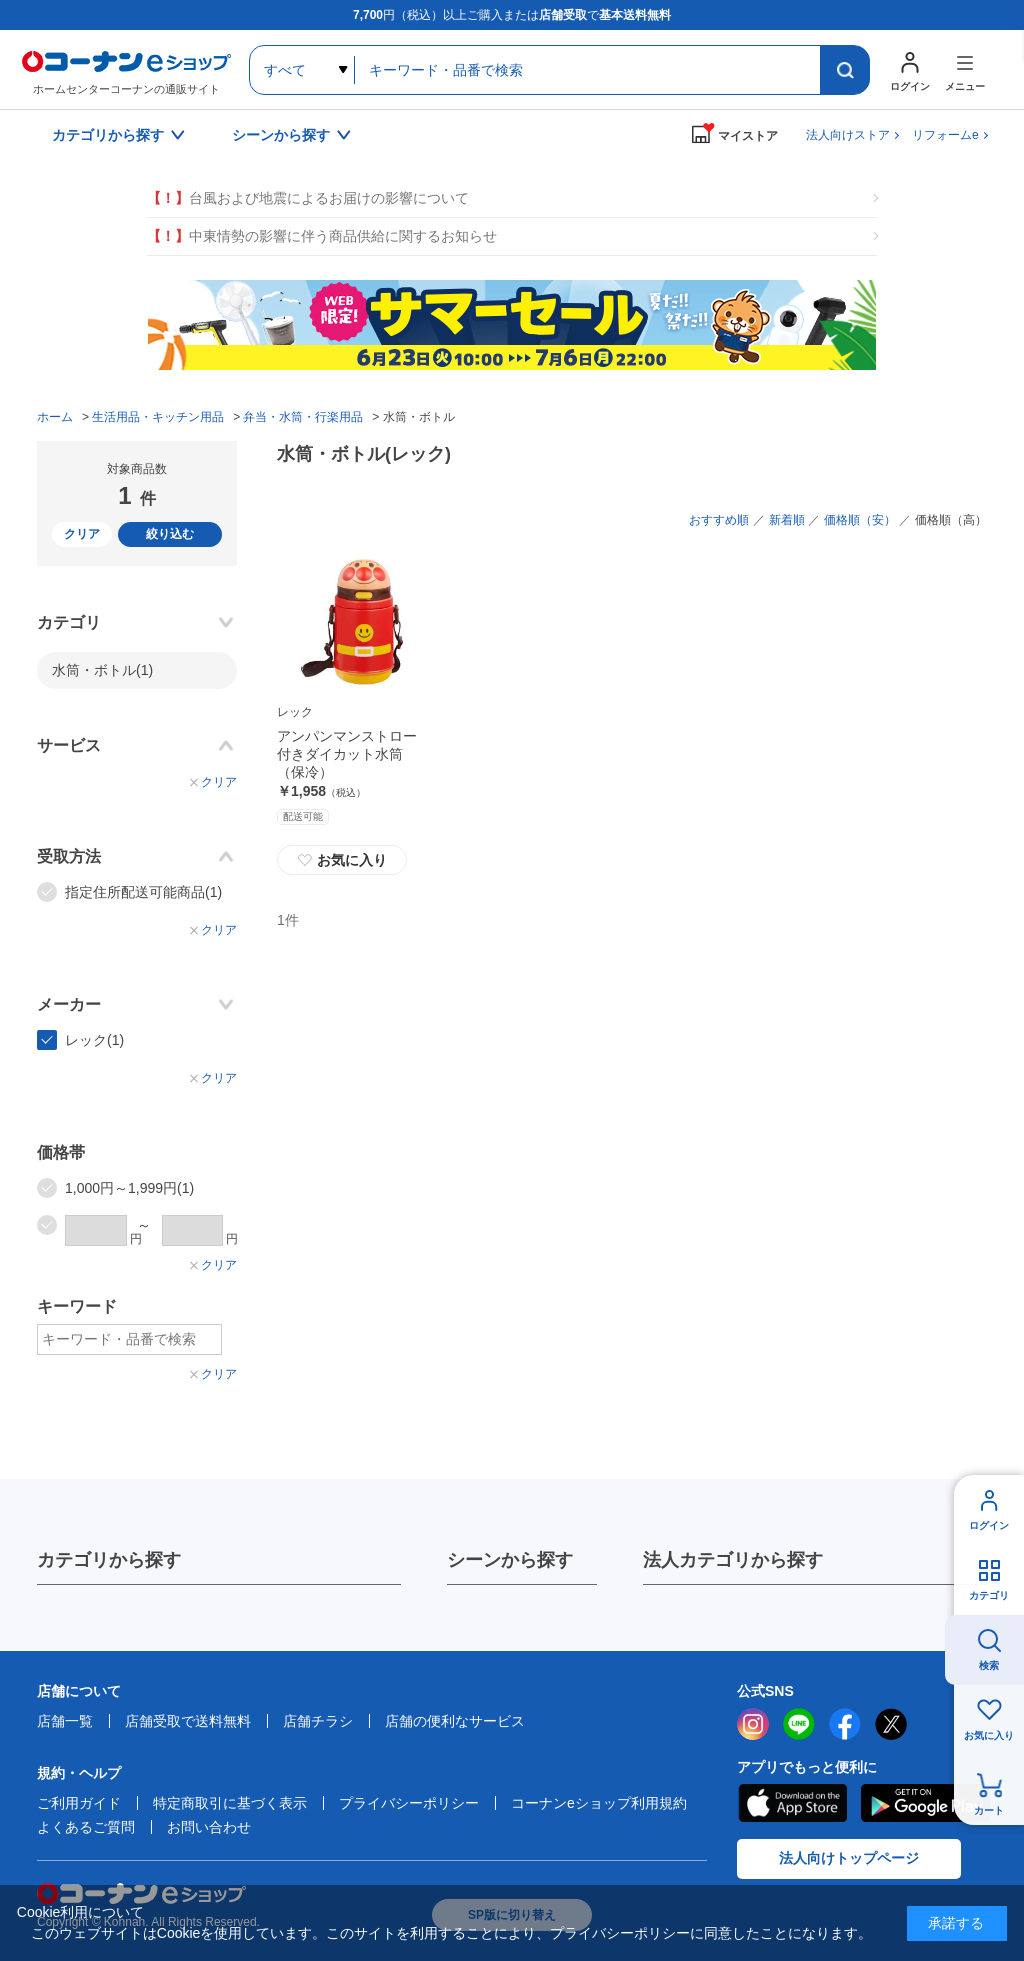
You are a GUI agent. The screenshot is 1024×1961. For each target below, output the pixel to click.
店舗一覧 (65, 1721)
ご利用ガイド (79, 1803)
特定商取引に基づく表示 (230, 1803)
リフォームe (945, 135)
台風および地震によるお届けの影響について (308, 198)
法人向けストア (848, 135)
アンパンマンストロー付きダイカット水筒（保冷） (347, 754)
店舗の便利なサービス (455, 1721)
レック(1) (94, 1040)
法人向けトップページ (849, 1858)
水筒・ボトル (102, 670)
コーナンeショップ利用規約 (599, 1803)
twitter (891, 1724)
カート (989, 1810)
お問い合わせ (209, 1827)
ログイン (989, 1525)
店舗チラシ (318, 1721)
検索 (989, 1665)
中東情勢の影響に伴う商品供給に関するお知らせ (322, 236)
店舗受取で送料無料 (188, 1721)
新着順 (787, 520)
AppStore (792, 1803)
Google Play (925, 1803)
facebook (845, 1724)
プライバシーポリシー (409, 1803)
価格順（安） (860, 520)
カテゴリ (989, 1595)
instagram (753, 1724)
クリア (82, 534)
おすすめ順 (719, 520)
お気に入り (342, 860)
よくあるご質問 (86, 1827)
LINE (799, 1724)
